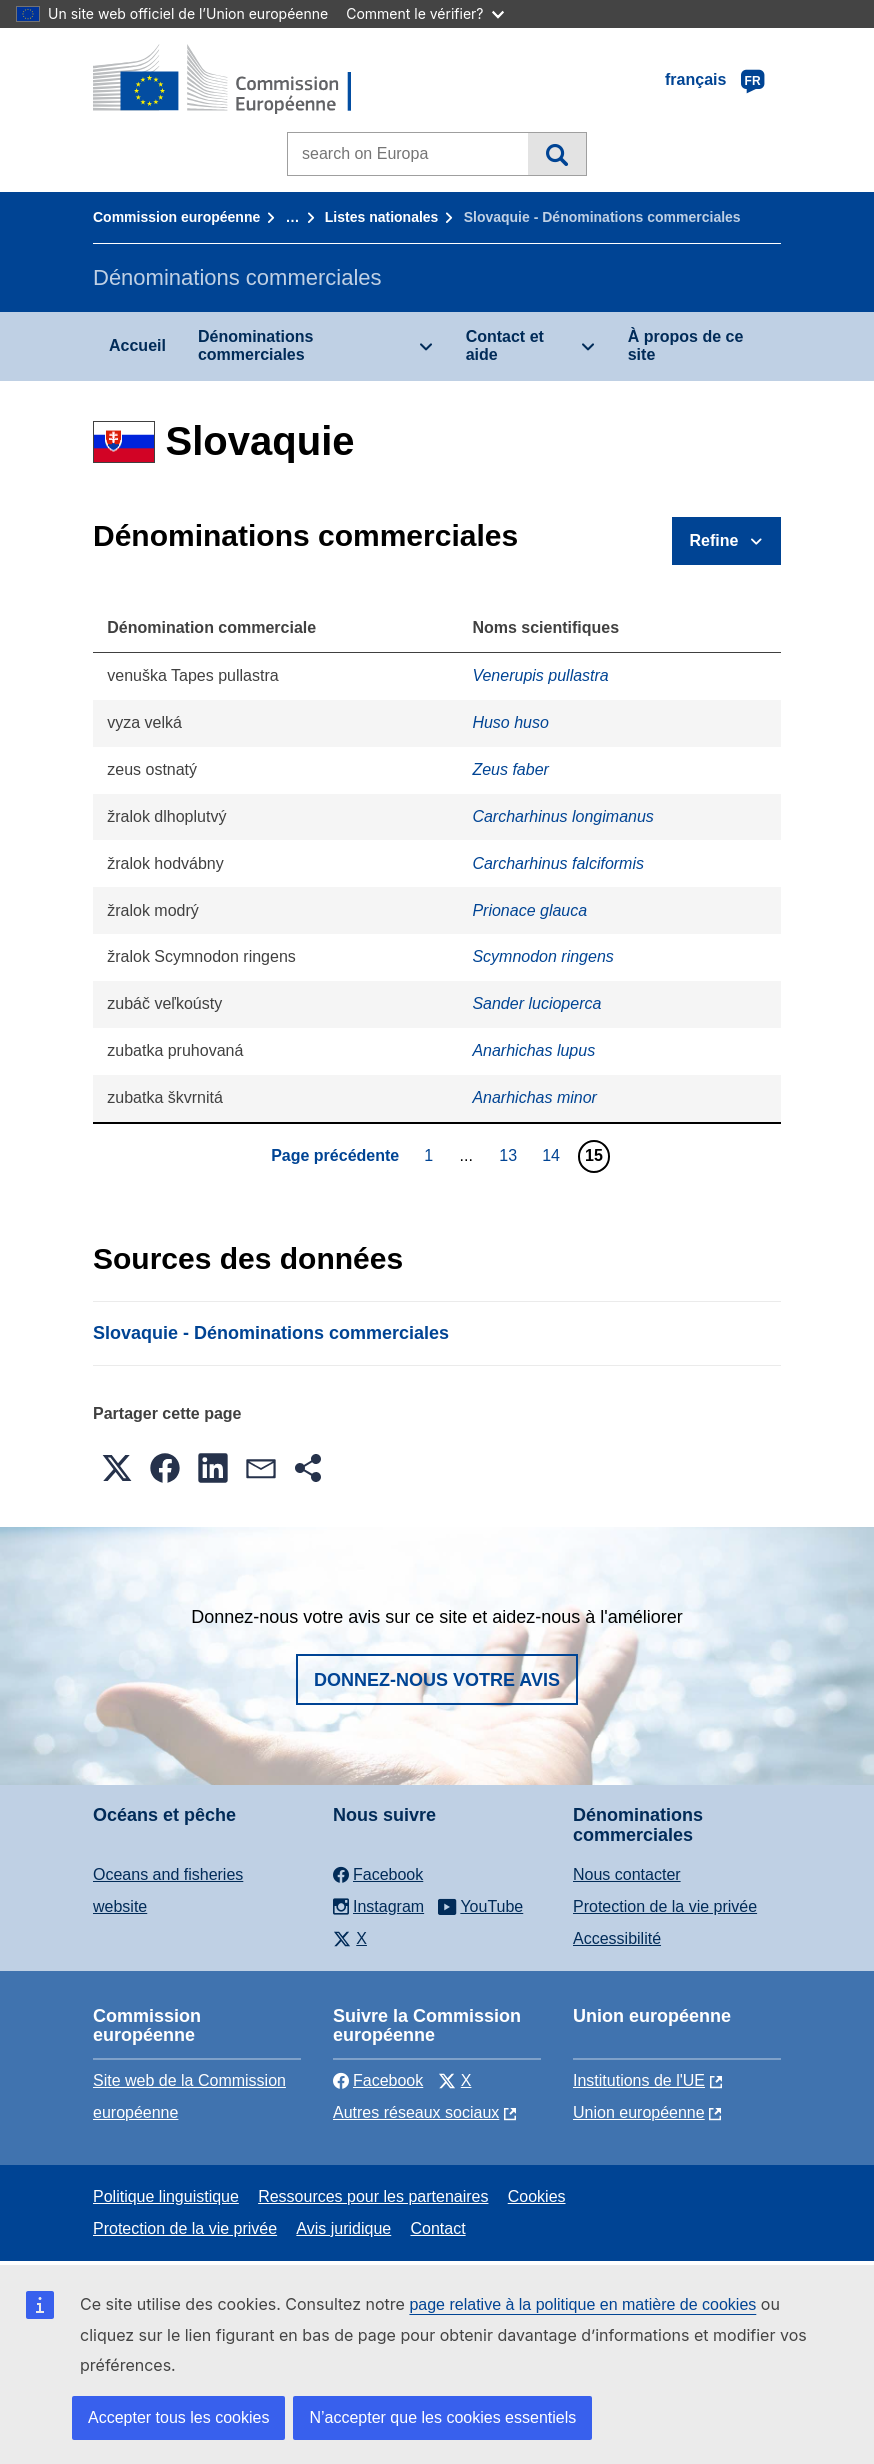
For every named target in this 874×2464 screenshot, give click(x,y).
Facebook (378, 2080)
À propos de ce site (686, 345)
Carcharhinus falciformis (558, 863)
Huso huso (510, 722)
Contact (437, 2228)
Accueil (137, 345)
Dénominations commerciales (256, 345)
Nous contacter (627, 1874)
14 (553, 1155)
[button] (117, 1468)
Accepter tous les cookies (178, 2417)
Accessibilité (617, 1938)
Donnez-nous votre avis (437, 1680)
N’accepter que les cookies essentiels (442, 2417)
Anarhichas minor (534, 1097)
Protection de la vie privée (665, 1906)
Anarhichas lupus (533, 1050)
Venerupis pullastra (540, 675)
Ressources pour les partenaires (373, 2196)
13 (510, 1155)
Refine (714, 540)
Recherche (556, 154)
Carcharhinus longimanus (562, 816)
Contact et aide (505, 345)
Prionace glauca (529, 910)
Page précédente (335, 1155)
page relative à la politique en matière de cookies (582, 2304)
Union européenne (639, 2112)
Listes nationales (382, 217)
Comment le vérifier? (424, 13)
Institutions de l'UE (639, 2080)
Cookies (537, 2196)
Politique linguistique (166, 2196)
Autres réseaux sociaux (416, 2112)
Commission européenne (176, 217)
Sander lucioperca (536, 1003)
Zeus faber (510, 769)
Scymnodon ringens (542, 956)
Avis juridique (343, 2228)
